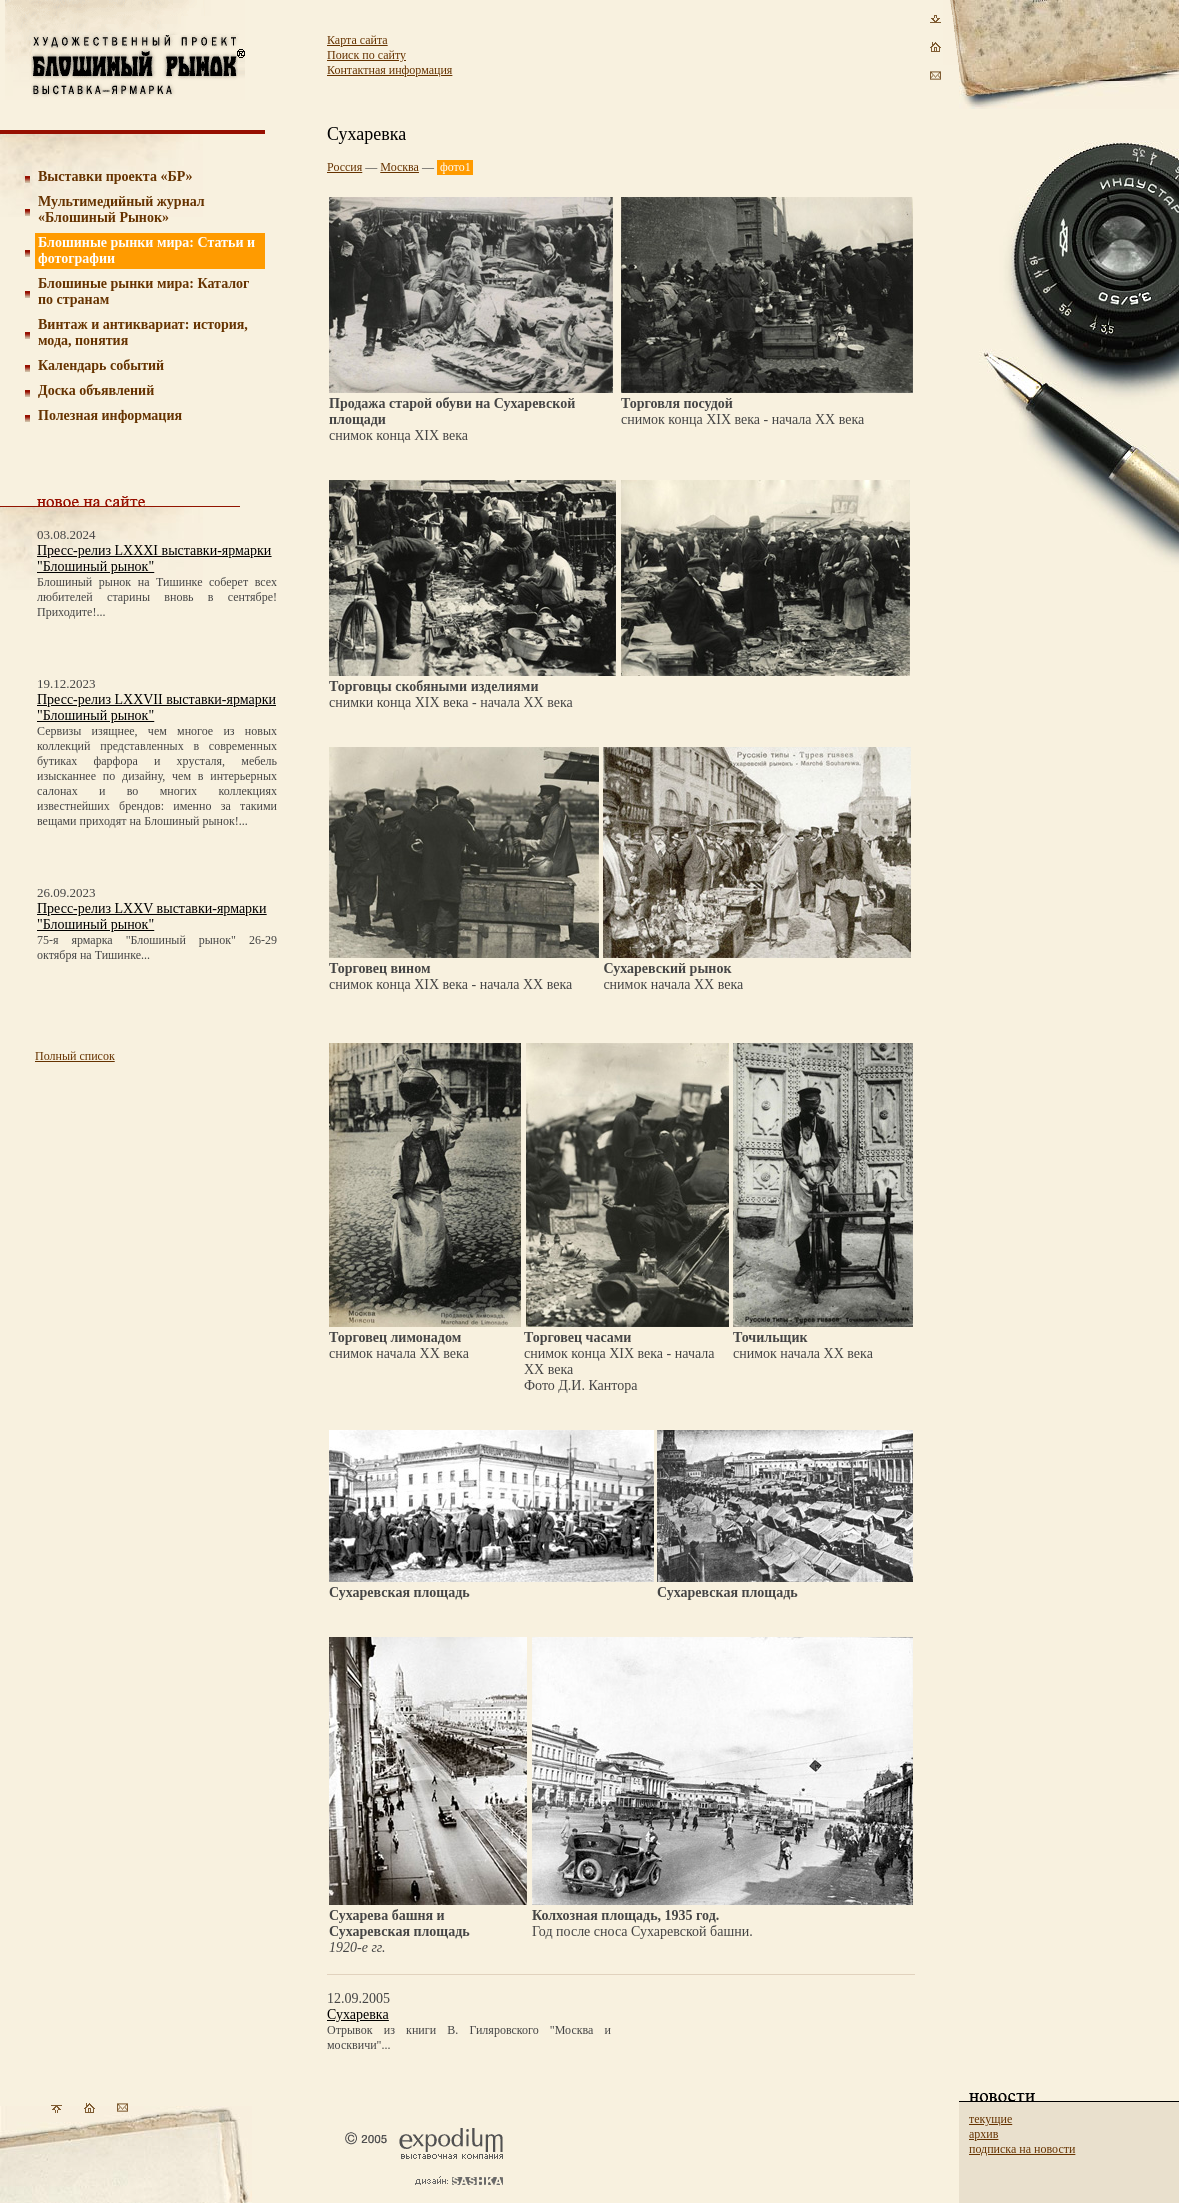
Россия (344, 167)
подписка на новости (1022, 2149)
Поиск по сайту (366, 55)
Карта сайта (357, 40)
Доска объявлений (96, 390)
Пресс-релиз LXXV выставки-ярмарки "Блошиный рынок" (151, 916)
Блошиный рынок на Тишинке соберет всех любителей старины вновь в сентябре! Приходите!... (157, 597)
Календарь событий (101, 365)
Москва (399, 167)
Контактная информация (389, 70)
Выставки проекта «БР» (115, 176)
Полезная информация (110, 415)
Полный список (75, 1056)
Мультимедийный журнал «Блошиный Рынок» (121, 209)
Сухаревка (358, 2014)
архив (983, 2134)
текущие (990, 2119)
